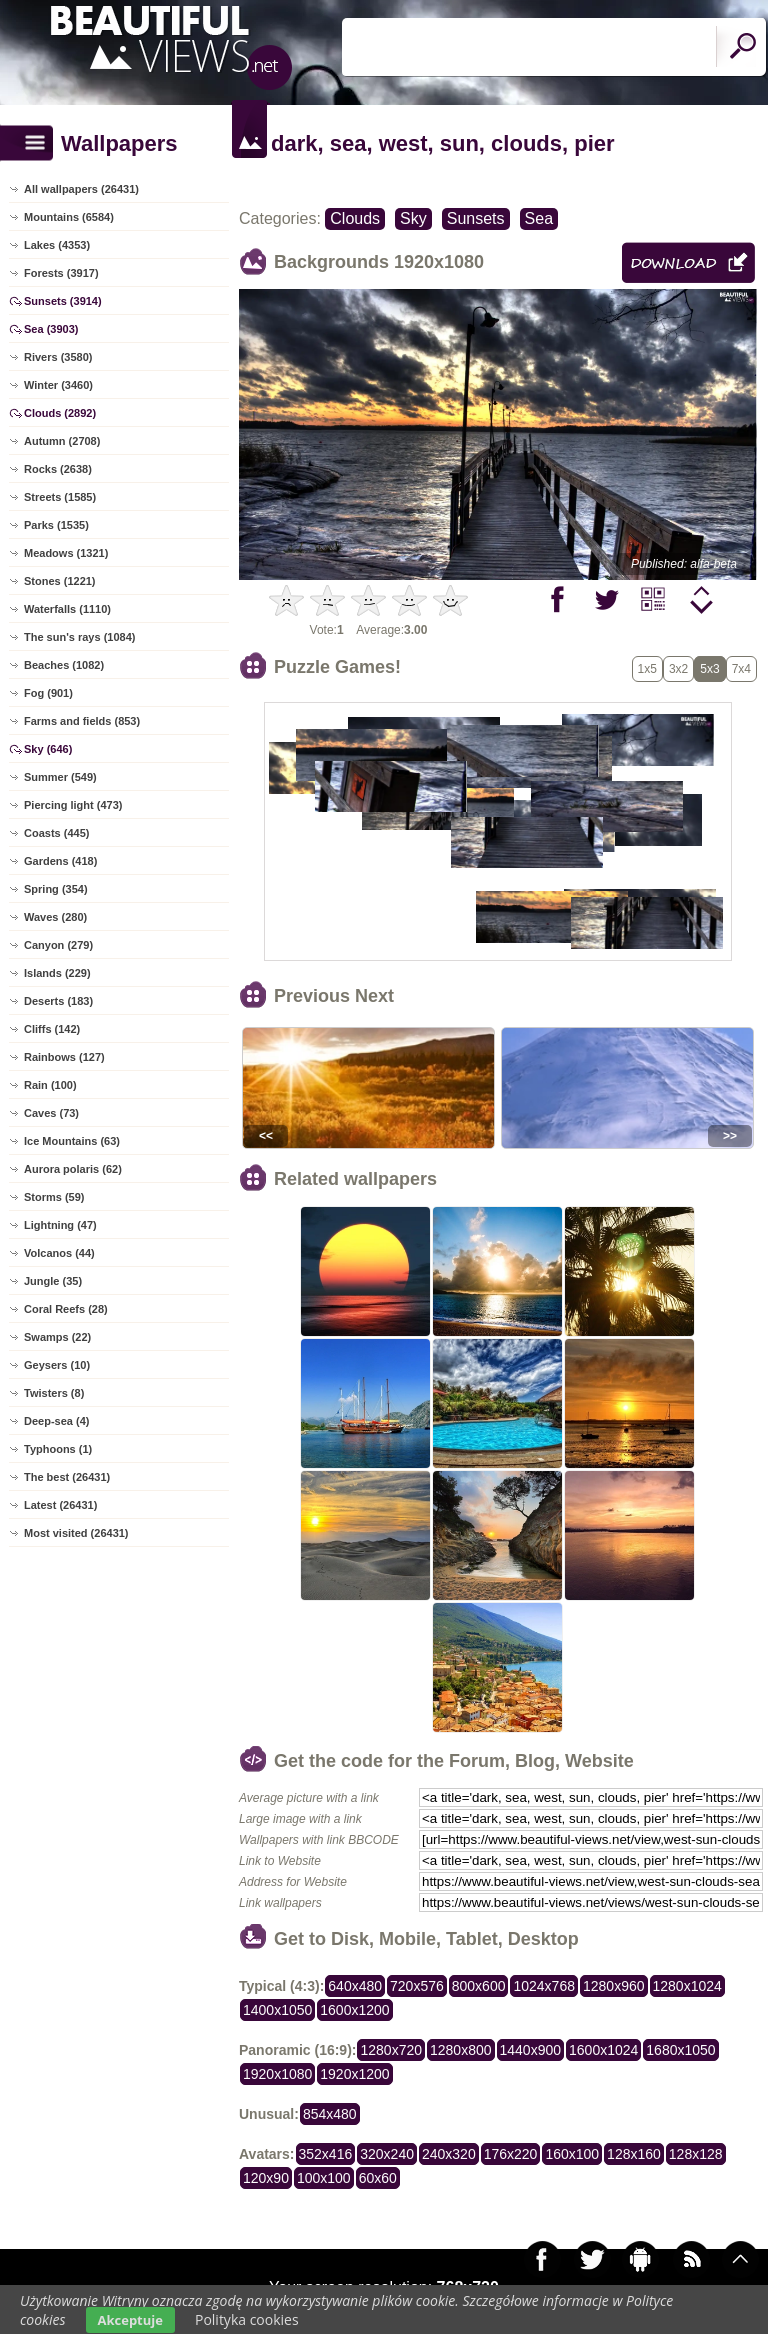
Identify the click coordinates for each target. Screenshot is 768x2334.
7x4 (741, 669)
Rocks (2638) (58, 469)
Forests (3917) (61, 273)
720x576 (417, 1986)
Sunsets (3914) (63, 301)
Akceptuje (130, 2320)
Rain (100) (50, 1085)
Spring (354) (56, 889)
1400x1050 (277, 2010)
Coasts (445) (56, 833)
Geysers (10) (57, 1365)
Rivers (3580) (58, 357)
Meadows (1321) (66, 553)
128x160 (634, 2154)
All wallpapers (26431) (81, 189)
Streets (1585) (60, 497)
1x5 (647, 669)
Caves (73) (51, 1113)
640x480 (355, 1986)
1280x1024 (687, 1986)
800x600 (479, 1986)
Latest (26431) (60, 1505)
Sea (539, 218)
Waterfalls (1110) (67, 609)
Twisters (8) (54, 1393)
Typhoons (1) (58, 1449)
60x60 (378, 2178)
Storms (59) (54, 1197)
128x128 (696, 2154)
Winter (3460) (58, 385)
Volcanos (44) (59, 1253)
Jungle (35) (53, 1281)
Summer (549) (60, 777)
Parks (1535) (56, 525)
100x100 (324, 2178)
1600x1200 (354, 2010)
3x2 (678, 669)
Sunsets (476, 218)
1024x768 (544, 1986)
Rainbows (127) (64, 1057)
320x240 (387, 2154)
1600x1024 (603, 2050)
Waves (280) (55, 917)
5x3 (709, 669)
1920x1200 (354, 2074)
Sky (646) (48, 749)
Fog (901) (48, 693)
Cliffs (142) (52, 1029)
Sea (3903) (51, 329)
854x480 (330, 2114)
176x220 (511, 2154)
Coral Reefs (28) (66, 1309)
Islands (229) (57, 973)
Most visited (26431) (76, 1533)
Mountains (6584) (69, 217)
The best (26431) (67, 1477)
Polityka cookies (247, 2319)
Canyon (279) (58, 945)
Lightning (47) (60, 1225)
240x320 (449, 2154)
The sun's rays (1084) (79, 637)
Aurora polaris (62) (73, 1169)
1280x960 (614, 1986)
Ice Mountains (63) (72, 1141)
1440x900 (531, 2050)
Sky (413, 218)
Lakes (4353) (57, 245)
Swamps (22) (57, 1337)
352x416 (326, 2154)
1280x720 (391, 2050)
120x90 (266, 2178)
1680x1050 (680, 2050)
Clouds (355, 218)
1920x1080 (277, 2074)
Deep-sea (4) (56, 1421)
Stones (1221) (60, 581)
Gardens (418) (60, 861)
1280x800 (461, 2050)
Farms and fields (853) (82, 721)
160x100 (572, 2154)
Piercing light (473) (73, 805)
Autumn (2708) (62, 441)
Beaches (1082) (64, 665)
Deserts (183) (58, 1001)
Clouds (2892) (60, 413)
